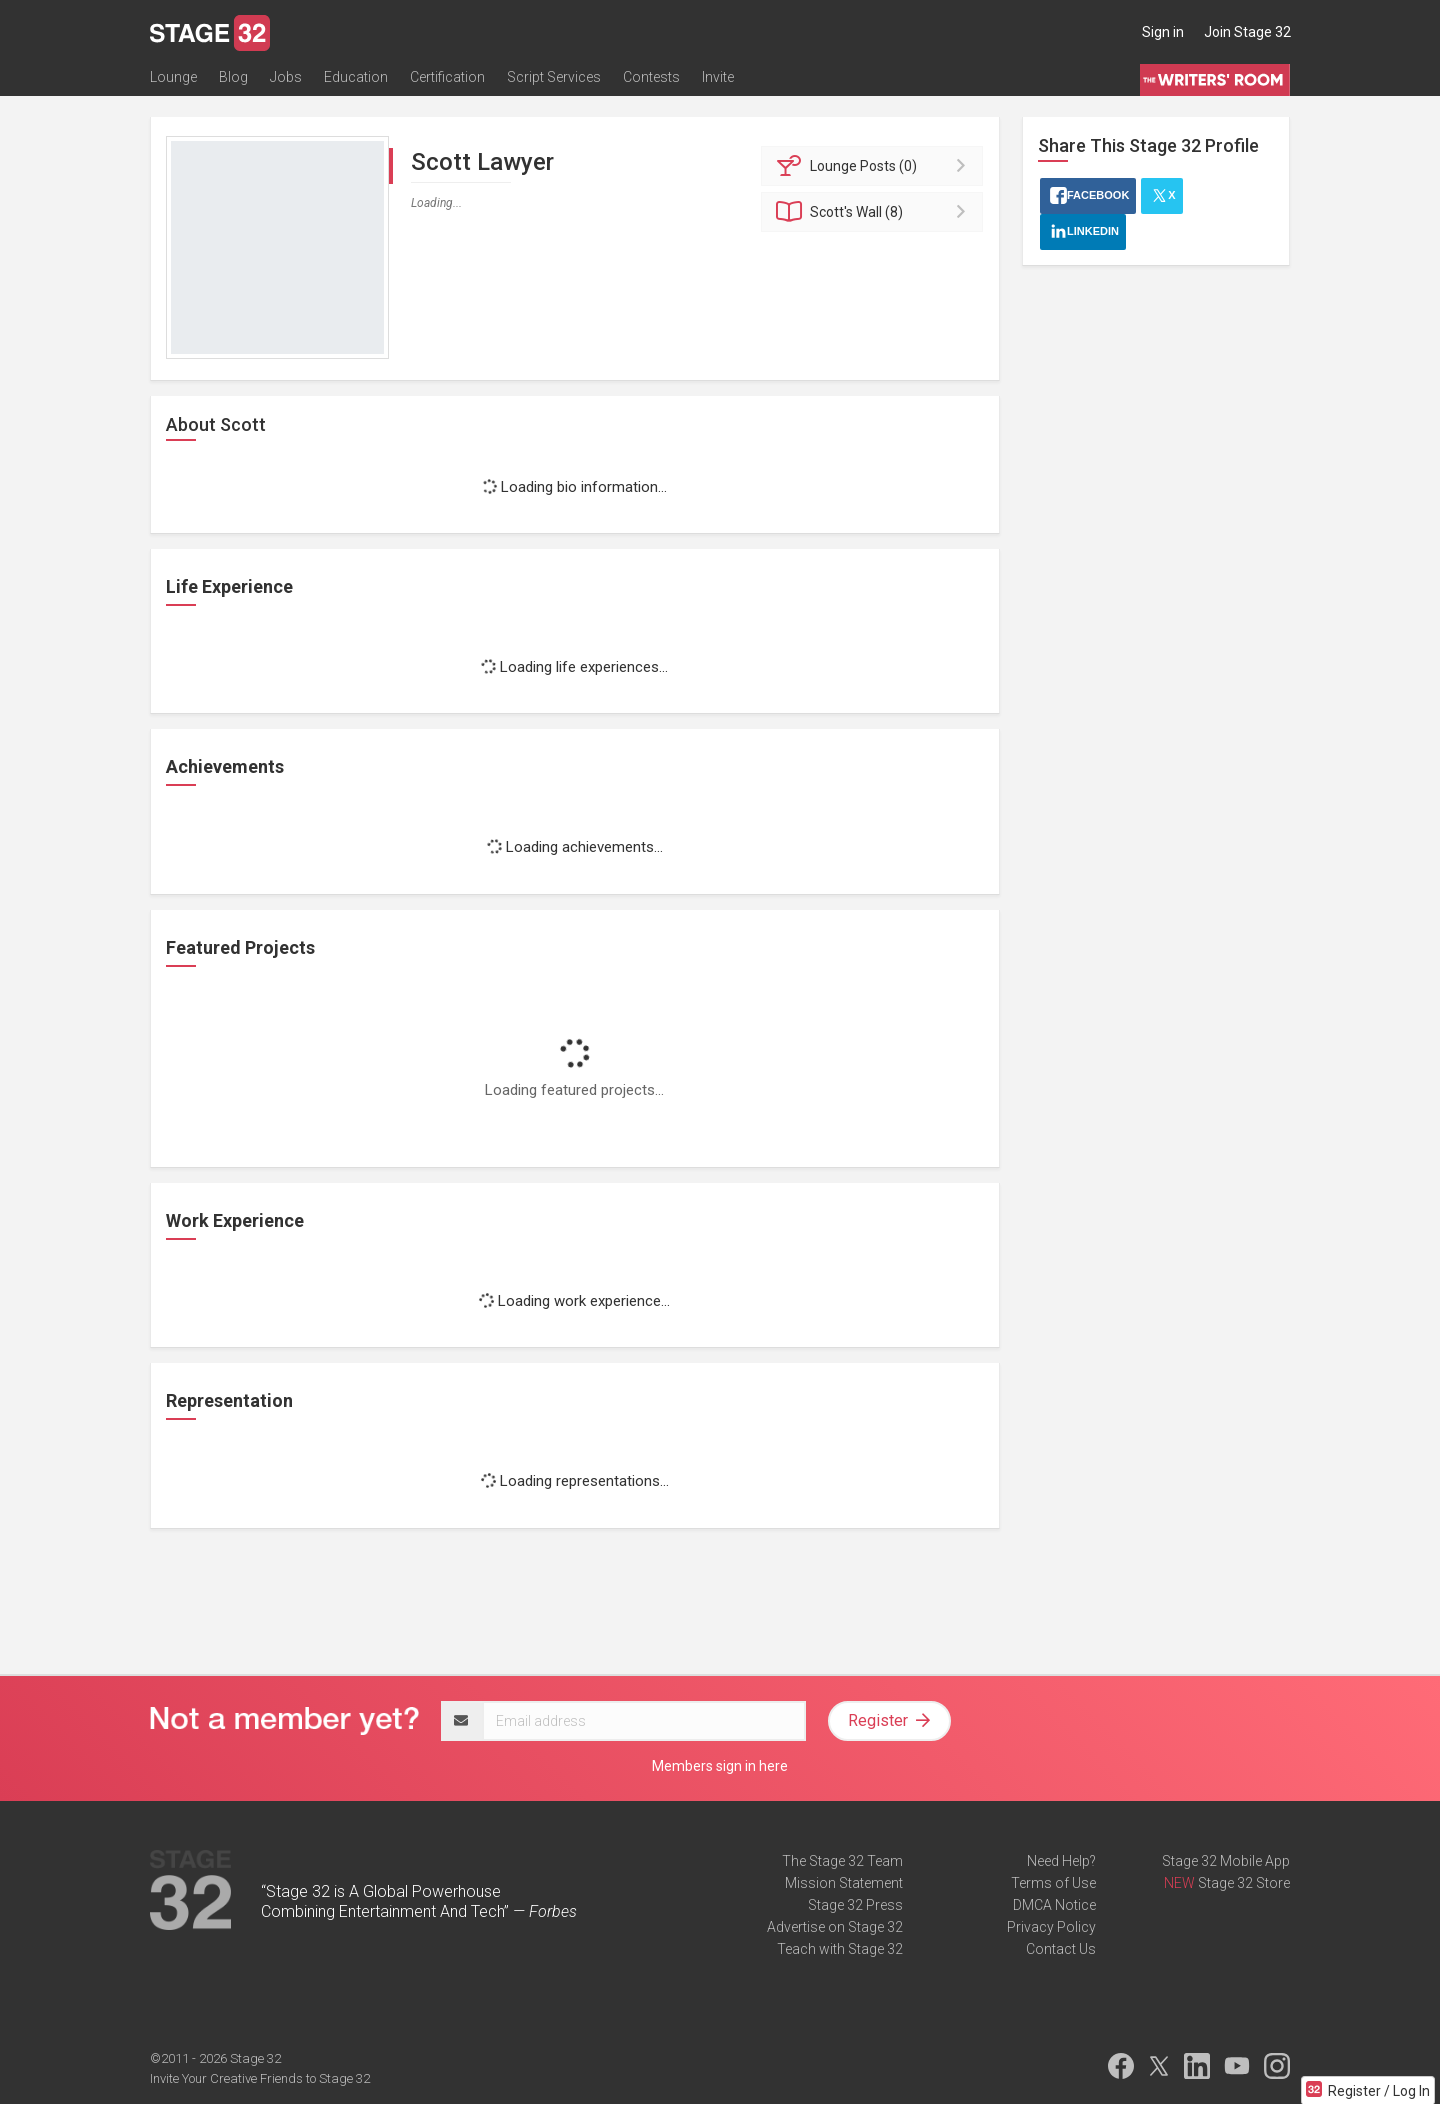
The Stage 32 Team (842, 1861)
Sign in (1163, 32)
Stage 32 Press (855, 1905)
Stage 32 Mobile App (1226, 1861)
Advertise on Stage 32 (835, 1927)
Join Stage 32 (1247, 32)
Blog (233, 77)
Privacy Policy (1051, 1927)
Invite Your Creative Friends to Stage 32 (260, 2078)
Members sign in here (720, 1766)
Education (356, 77)
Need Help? (1061, 1861)
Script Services (554, 77)
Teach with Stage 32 (840, 1949)
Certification (447, 77)
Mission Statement (844, 1883)
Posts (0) (875, 166)
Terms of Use (1053, 1883)
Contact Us (1061, 1949)
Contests (651, 77)
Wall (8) (875, 212)
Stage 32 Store (1244, 1883)
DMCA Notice (1054, 1905)
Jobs (286, 77)
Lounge (173, 77)
